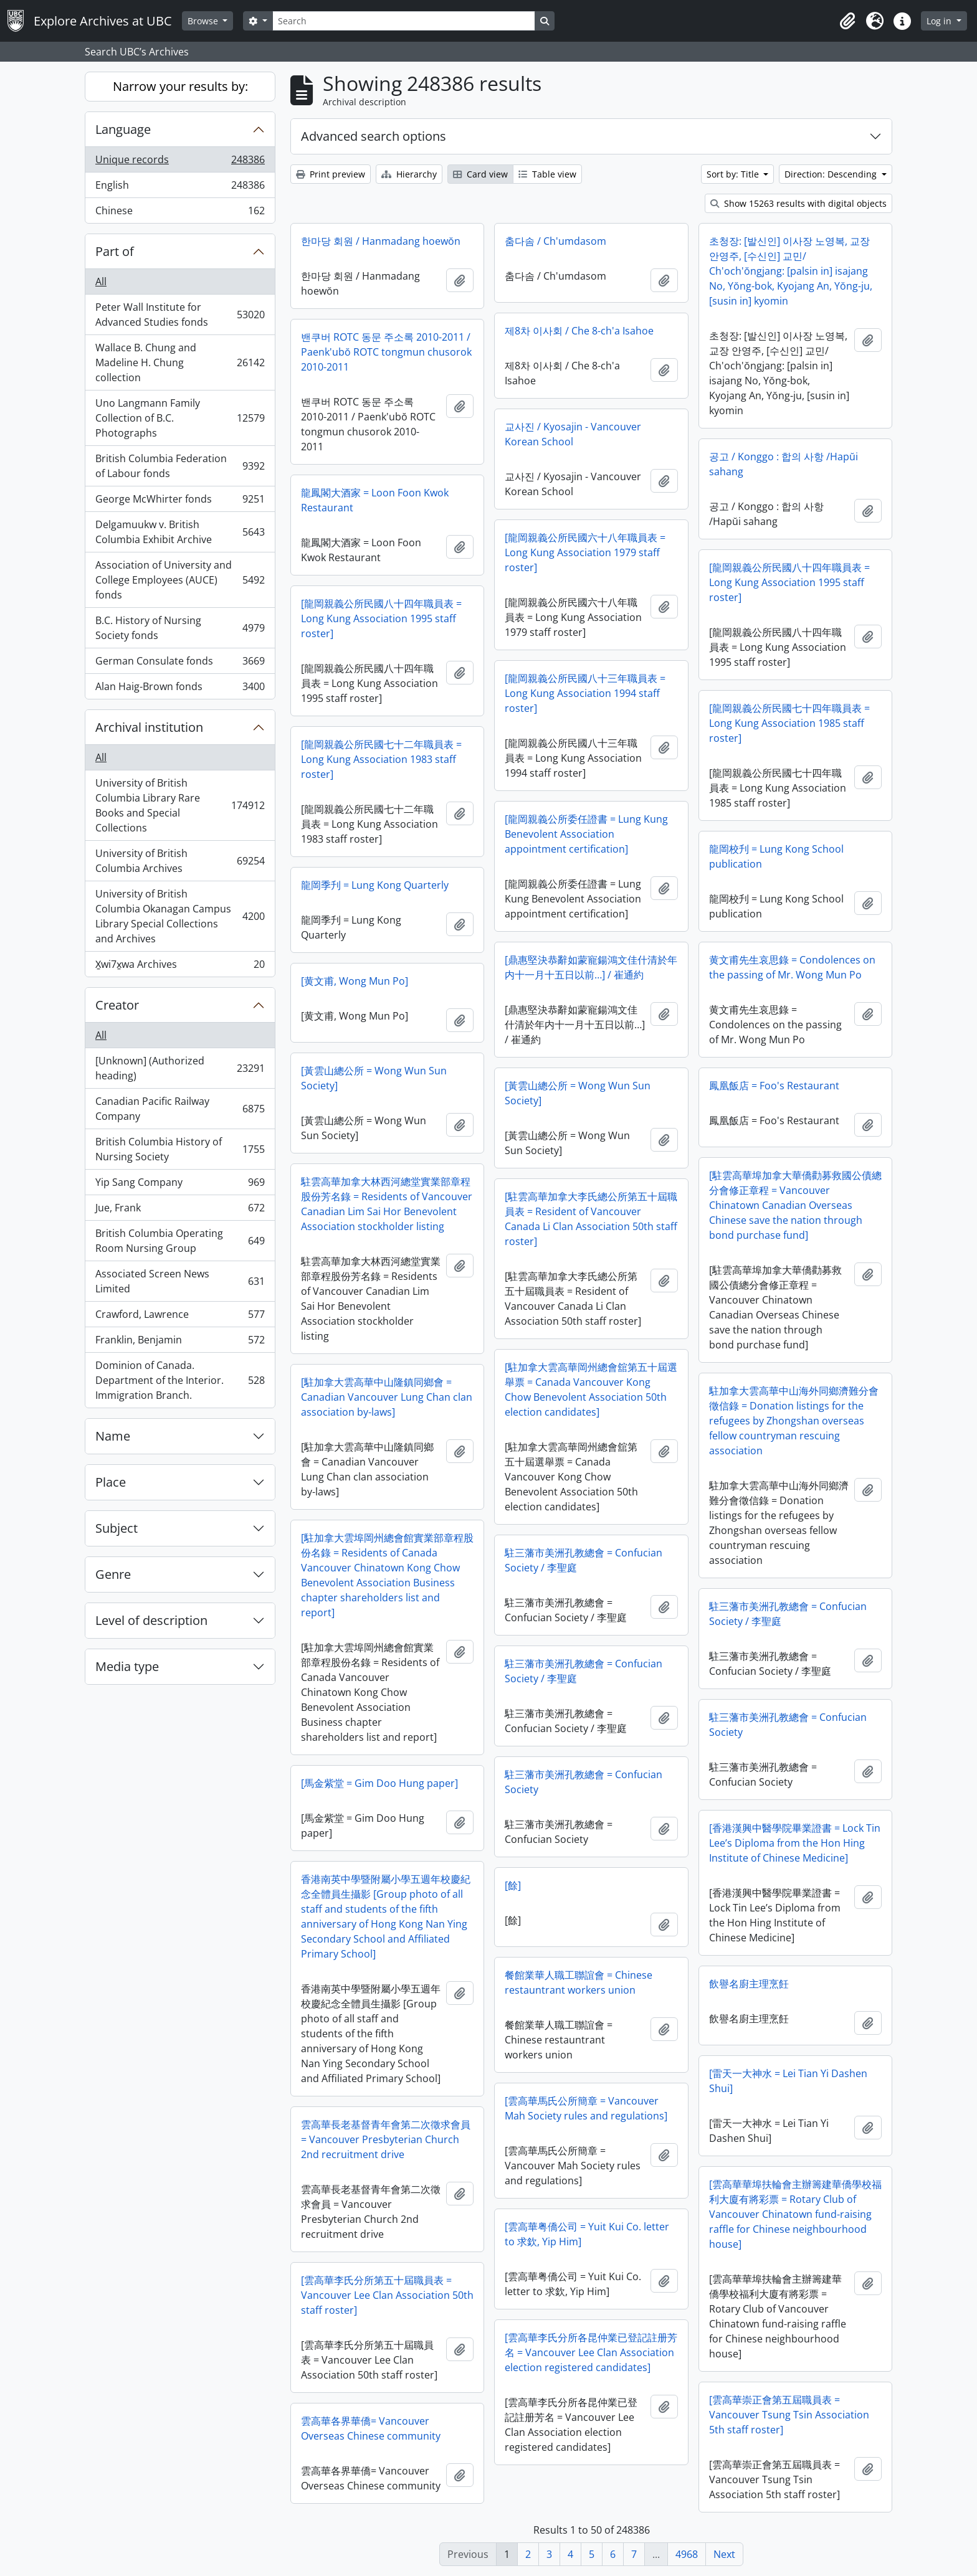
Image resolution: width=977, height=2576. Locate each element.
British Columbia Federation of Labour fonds (180, 466)
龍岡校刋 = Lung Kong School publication (776, 856)
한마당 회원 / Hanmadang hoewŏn (380, 241)
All (101, 281)
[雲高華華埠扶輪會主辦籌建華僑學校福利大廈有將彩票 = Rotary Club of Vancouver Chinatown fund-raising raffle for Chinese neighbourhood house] (795, 2214)
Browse (204, 21)
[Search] (403, 21)
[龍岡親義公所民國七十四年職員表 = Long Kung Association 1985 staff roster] (789, 723)
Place (110, 1482)
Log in (940, 21)
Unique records (180, 162)
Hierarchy (409, 174)
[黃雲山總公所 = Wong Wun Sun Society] (374, 1078)
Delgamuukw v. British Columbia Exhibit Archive (180, 532)
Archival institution (149, 727)
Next (724, 2554)
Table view (547, 174)
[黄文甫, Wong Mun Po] (354, 981)
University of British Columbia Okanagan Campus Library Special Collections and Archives (180, 916)
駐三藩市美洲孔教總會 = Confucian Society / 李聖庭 (583, 1560)
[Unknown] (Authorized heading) (180, 1068)
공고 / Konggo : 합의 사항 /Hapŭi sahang (783, 464)
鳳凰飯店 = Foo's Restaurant (774, 1085)
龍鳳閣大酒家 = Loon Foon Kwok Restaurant (375, 500)
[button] (847, 21)
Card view (480, 174)
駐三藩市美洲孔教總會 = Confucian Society (788, 1724)
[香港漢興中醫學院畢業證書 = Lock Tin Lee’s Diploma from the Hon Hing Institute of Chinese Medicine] (794, 1843)
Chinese (180, 213)
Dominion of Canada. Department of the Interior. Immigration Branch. (180, 1380)
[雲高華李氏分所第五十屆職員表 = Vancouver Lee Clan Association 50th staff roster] (387, 2295)
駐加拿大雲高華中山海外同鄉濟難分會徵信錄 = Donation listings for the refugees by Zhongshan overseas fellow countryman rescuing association (794, 1420)
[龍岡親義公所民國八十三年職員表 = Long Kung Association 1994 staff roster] (585, 693)
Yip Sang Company (180, 1185)
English (180, 188)
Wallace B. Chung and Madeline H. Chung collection (180, 362)
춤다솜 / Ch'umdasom (555, 241)
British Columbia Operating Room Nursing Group (180, 1240)
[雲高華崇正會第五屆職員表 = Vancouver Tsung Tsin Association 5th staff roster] (789, 2414)
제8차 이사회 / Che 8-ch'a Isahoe (579, 331)
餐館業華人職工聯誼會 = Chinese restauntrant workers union (578, 1982)
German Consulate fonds (180, 663)
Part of (114, 251)
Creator (117, 1005)
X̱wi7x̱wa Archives (180, 967)
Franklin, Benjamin (180, 1342)
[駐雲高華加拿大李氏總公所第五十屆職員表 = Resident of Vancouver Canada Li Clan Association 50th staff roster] (591, 1219)
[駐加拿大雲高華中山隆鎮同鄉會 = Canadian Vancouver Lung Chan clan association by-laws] (386, 1397)
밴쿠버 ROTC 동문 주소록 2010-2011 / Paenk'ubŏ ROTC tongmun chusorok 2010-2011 (386, 352)
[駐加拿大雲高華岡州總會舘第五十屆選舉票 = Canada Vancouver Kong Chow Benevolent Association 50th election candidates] (591, 1389)
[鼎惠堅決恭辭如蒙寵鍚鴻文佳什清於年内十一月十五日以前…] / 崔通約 (591, 967)
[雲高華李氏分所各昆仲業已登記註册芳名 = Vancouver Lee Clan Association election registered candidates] (591, 2352)
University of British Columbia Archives (180, 860)
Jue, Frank (180, 1210)
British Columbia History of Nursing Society (180, 1149)
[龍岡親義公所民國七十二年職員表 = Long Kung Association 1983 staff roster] (381, 759)
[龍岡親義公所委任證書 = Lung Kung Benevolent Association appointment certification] (586, 834)
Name (112, 1436)
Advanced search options (373, 136)
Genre (113, 1574)
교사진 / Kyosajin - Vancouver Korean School (573, 434)
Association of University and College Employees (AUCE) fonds (180, 580)
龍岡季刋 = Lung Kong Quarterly (375, 885)
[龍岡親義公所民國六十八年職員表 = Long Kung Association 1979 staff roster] (585, 552)
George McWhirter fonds (180, 501)
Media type (127, 1666)
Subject (116, 1528)
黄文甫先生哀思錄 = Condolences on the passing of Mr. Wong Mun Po (792, 967)
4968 (686, 2554)
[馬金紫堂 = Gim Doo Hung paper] (379, 1783)
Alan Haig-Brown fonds (180, 689)
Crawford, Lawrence (180, 1317)
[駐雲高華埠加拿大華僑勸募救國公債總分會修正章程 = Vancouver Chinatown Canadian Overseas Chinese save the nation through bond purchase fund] (795, 1205)
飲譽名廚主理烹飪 (749, 1984)
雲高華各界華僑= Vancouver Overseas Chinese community (371, 2428)
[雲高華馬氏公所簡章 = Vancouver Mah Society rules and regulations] (586, 2108)
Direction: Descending (831, 174)
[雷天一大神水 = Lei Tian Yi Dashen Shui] (788, 2081)
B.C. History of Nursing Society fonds (180, 627)
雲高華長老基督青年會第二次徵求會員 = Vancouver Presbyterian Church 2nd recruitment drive (385, 2139)
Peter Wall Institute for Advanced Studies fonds (180, 314)
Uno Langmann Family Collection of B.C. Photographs (180, 418)
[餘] (513, 1885)
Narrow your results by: (180, 86)
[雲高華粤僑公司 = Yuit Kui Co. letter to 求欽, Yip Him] (587, 2234)
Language (123, 129)
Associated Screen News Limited (180, 1281)
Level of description (151, 1620)
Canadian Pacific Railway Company (180, 1108)
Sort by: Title (734, 174)
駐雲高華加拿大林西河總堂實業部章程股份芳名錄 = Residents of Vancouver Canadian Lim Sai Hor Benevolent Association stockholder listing (386, 1204)
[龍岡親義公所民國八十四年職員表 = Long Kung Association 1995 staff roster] (789, 582)
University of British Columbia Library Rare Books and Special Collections (180, 805)
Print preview (330, 174)
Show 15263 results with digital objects (798, 203)
